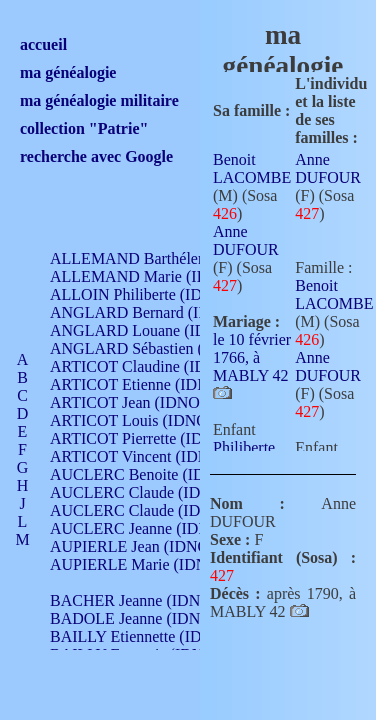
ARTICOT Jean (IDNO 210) (141, 402)
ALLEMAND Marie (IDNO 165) (157, 276)
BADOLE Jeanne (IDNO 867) (147, 618)
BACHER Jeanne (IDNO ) (135, 600)
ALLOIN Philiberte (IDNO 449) (154, 294)
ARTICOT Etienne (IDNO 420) (152, 384)
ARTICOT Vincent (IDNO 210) (152, 456)
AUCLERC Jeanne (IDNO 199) (152, 528)
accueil (43, 44)
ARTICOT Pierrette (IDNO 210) (154, 438)
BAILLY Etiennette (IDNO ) (142, 636)
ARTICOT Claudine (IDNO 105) (156, 366)
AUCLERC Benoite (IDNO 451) (155, 474)
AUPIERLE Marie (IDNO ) (139, 564)
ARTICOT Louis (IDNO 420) (145, 420)
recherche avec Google (96, 156)
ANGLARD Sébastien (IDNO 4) (155, 348)
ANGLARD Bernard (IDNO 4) (150, 312)
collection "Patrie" (84, 128)
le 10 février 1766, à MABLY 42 (252, 357)
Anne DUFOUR (246, 240)
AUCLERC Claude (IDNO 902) (153, 492)
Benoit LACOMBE (252, 168)
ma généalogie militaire (99, 100)
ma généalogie (68, 72)
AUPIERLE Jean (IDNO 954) (146, 546)
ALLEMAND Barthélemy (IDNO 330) (175, 258)
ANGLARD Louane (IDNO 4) (148, 330)
